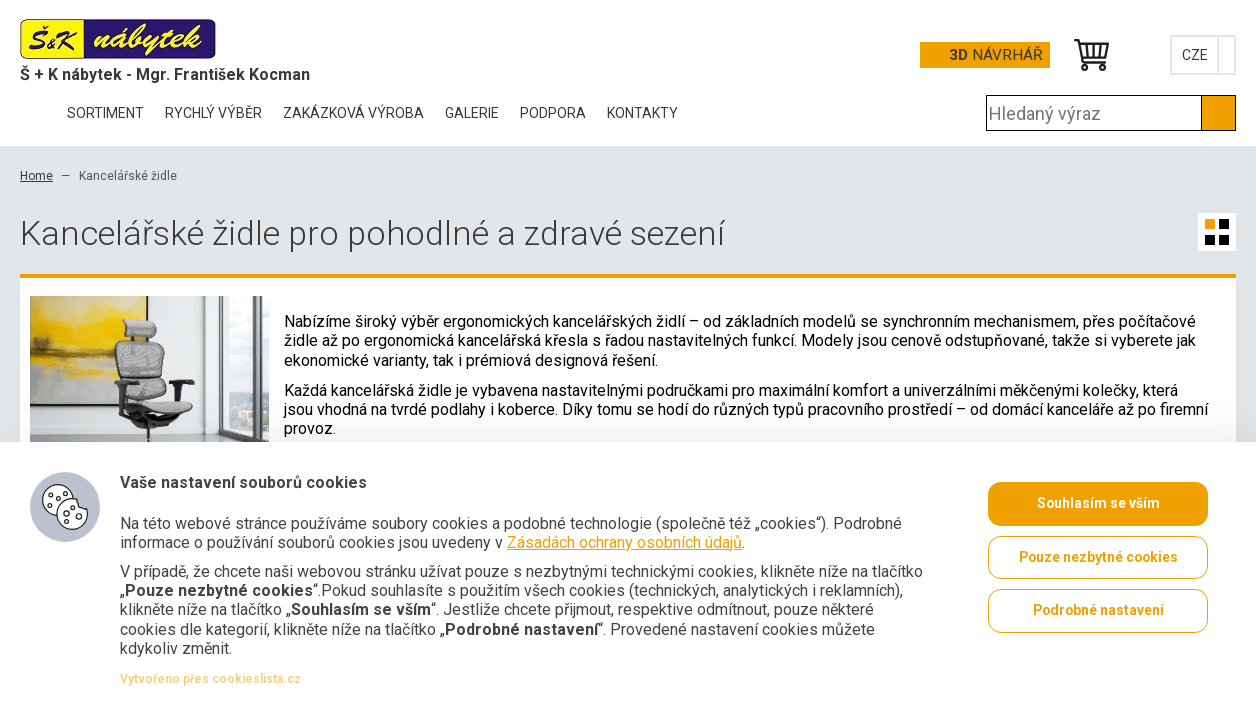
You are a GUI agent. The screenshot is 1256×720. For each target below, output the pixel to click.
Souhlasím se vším (1098, 504)
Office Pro (120, 39)
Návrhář (995, 55)
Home (36, 176)
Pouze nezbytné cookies (1098, 558)
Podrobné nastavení (1098, 612)
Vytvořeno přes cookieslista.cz (210, 679)
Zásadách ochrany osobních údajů (624, 542)
